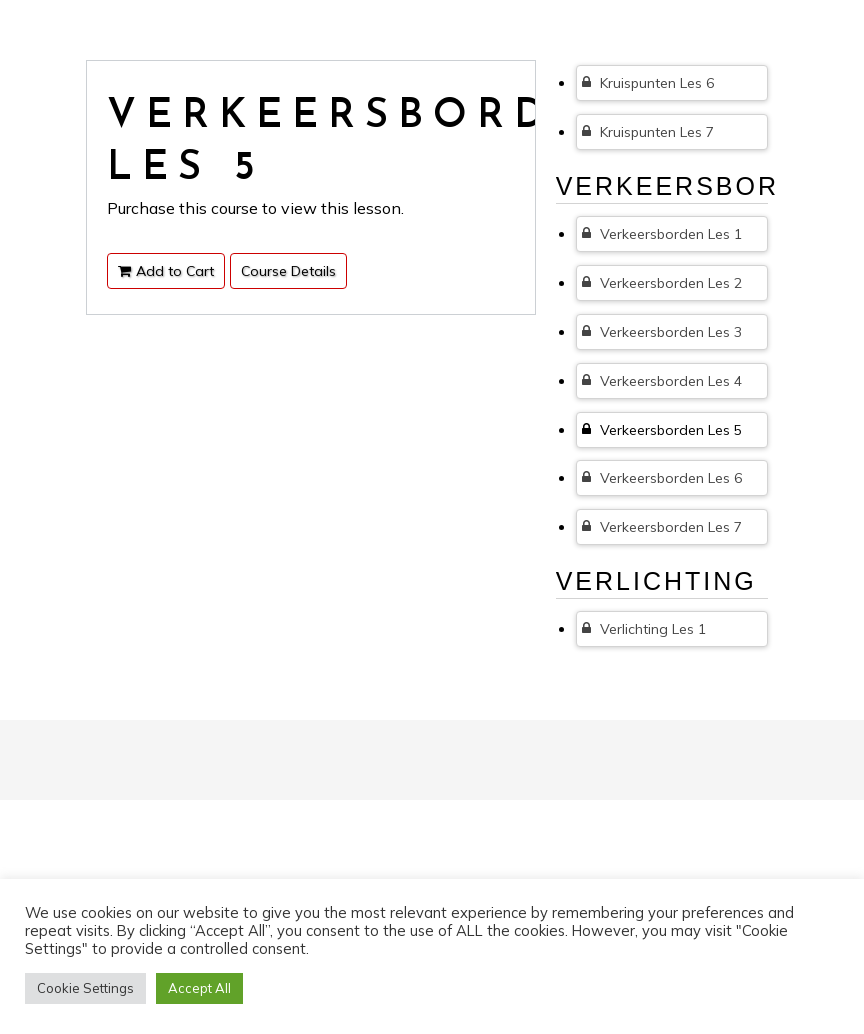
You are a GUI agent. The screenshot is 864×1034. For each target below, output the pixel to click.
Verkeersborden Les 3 (662, 332)
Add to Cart (166, 271)
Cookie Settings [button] (85, 988)
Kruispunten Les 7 (648, 132)
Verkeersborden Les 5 (662, 430)
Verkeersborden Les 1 (662, 234)
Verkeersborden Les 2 (662, 283)
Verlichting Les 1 (644, 629)
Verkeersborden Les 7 (662, 527)
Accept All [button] (199, 988)
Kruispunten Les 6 (648, 83)
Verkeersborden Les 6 (662, 478)
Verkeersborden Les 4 (662, 381)
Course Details (288, 271)
